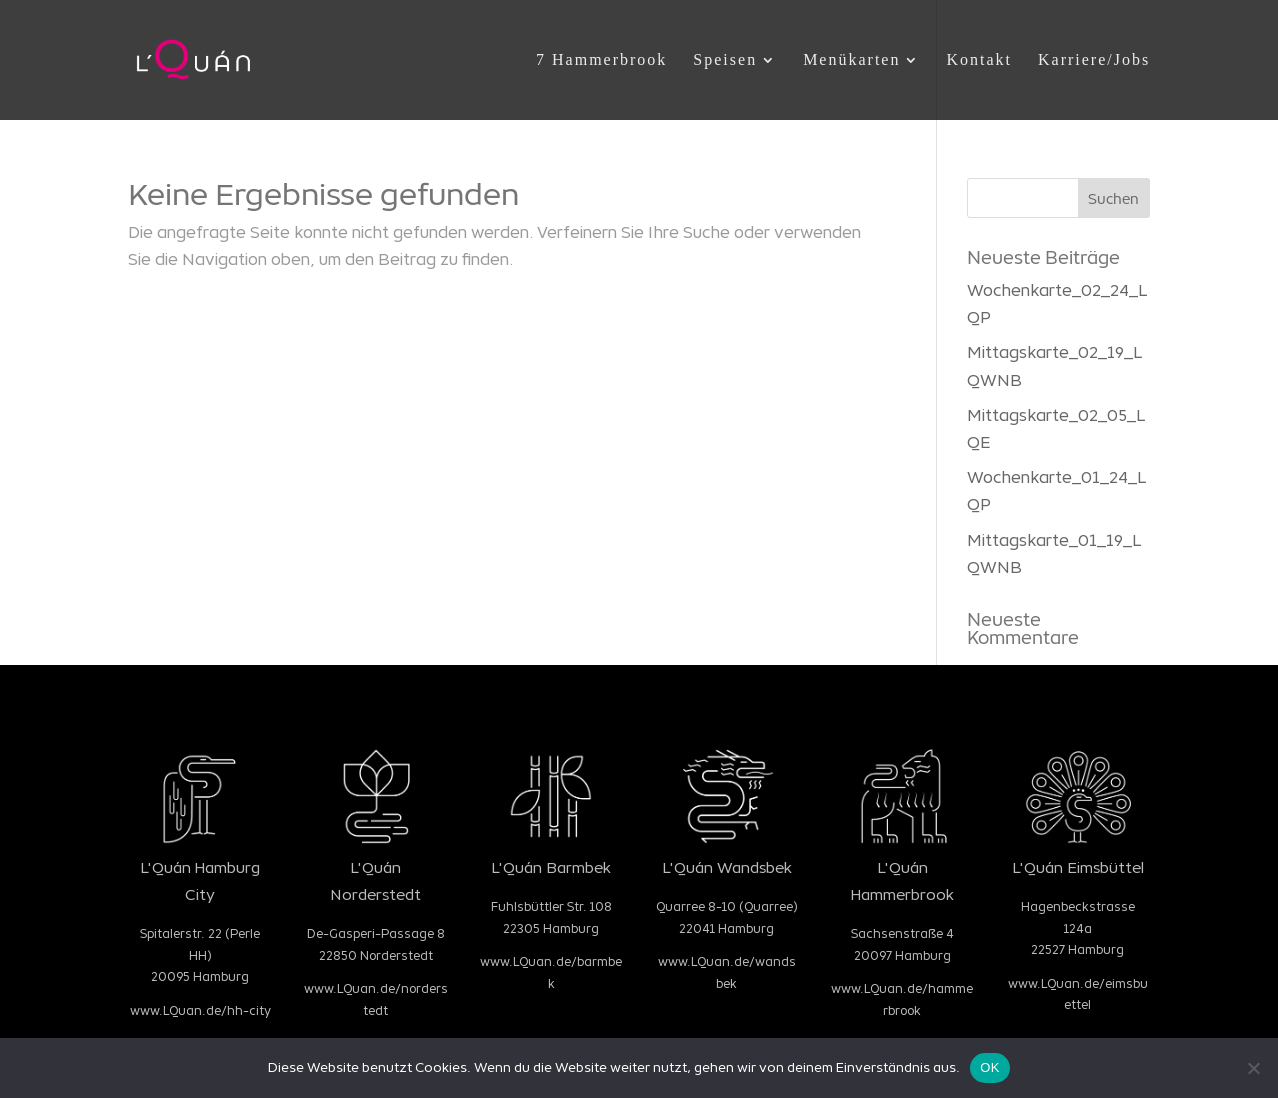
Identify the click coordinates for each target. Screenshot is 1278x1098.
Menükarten (851, 60)
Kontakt (979, 60)
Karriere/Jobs (1094, 60)
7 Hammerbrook (601, 60)
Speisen (725, 60)
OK (989, 1067)
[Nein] (1253, 1068)
